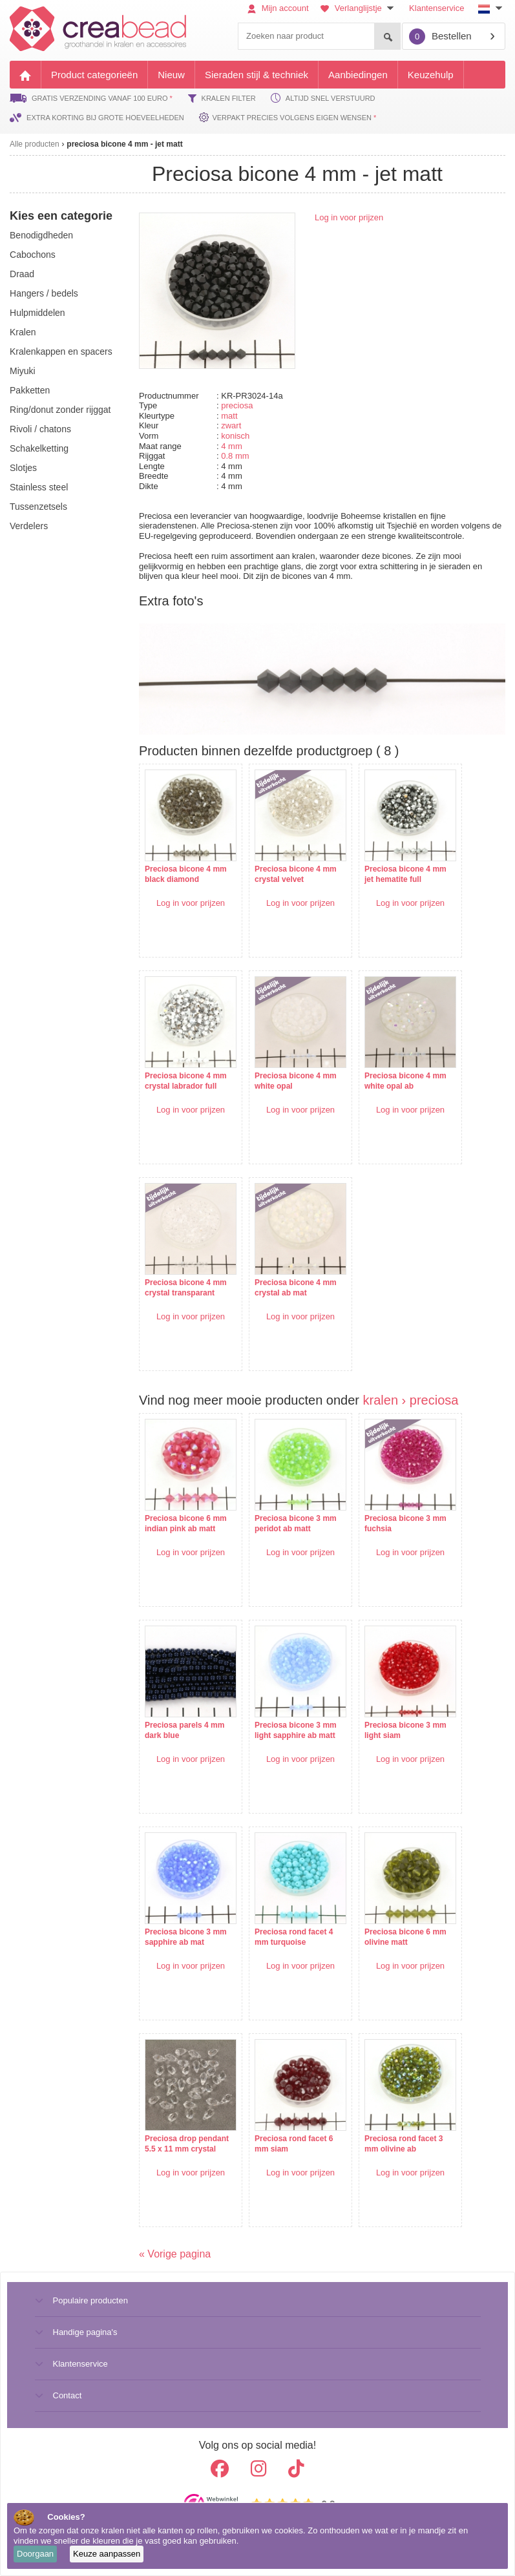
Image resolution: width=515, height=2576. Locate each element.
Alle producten (34, 144)
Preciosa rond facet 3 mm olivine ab (403, 2143)
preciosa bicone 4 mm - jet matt (124, 144)
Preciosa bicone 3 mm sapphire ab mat (186, 1937)
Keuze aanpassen (106, 2554)
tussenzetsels (38, 506)
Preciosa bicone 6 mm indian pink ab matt (186, 1523)
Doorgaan (35, 2554)
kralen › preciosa (411, 1400)
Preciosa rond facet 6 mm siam (294, 2143)
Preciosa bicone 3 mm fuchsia (405, 1523)
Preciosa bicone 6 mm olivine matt (405, 1937)
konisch (235, 436)
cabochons (33, 254)
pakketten (30, 390)
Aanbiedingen (358, 74)
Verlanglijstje (359, 8)
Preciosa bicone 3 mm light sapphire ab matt (296, 1730)
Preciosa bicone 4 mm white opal (296, 1081)
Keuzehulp (431, 74)
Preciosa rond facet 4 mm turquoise (294, 1937)
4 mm (231, 446)
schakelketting (39, 448)
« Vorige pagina (175, 2253)
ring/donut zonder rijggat (60, 409)
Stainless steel (39, 487)
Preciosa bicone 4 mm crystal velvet (296, 874)
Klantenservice (436, 8)
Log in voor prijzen (349, 217)
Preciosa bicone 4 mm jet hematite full (405, 874)
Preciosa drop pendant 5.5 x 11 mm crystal (187, 2143)
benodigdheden (41, 235)
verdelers (29, 526)
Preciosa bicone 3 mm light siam (405, 1730)
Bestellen (440, 36)
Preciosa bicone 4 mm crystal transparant (186, 1287)
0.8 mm (235, 456)
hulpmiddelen (37, 313)
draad (22, 274)
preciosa (237, 405)
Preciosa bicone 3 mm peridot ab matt (296, 1523)
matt (229, 416)
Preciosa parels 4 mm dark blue (184, 1730)
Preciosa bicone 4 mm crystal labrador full (186, 1081)
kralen (23, 332)
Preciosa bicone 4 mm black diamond (186, 874)
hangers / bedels (44, 293)
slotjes (23, 468)
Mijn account (278, 8)
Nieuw (171, 74)
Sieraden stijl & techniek (256, 74)
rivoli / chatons (40, 429)
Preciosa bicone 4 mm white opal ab (405, 1081)
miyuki (23, 371)
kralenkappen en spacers (61, 351)
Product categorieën (94, 74)
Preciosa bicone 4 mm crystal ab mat (296, 1287)
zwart (231, 425)
